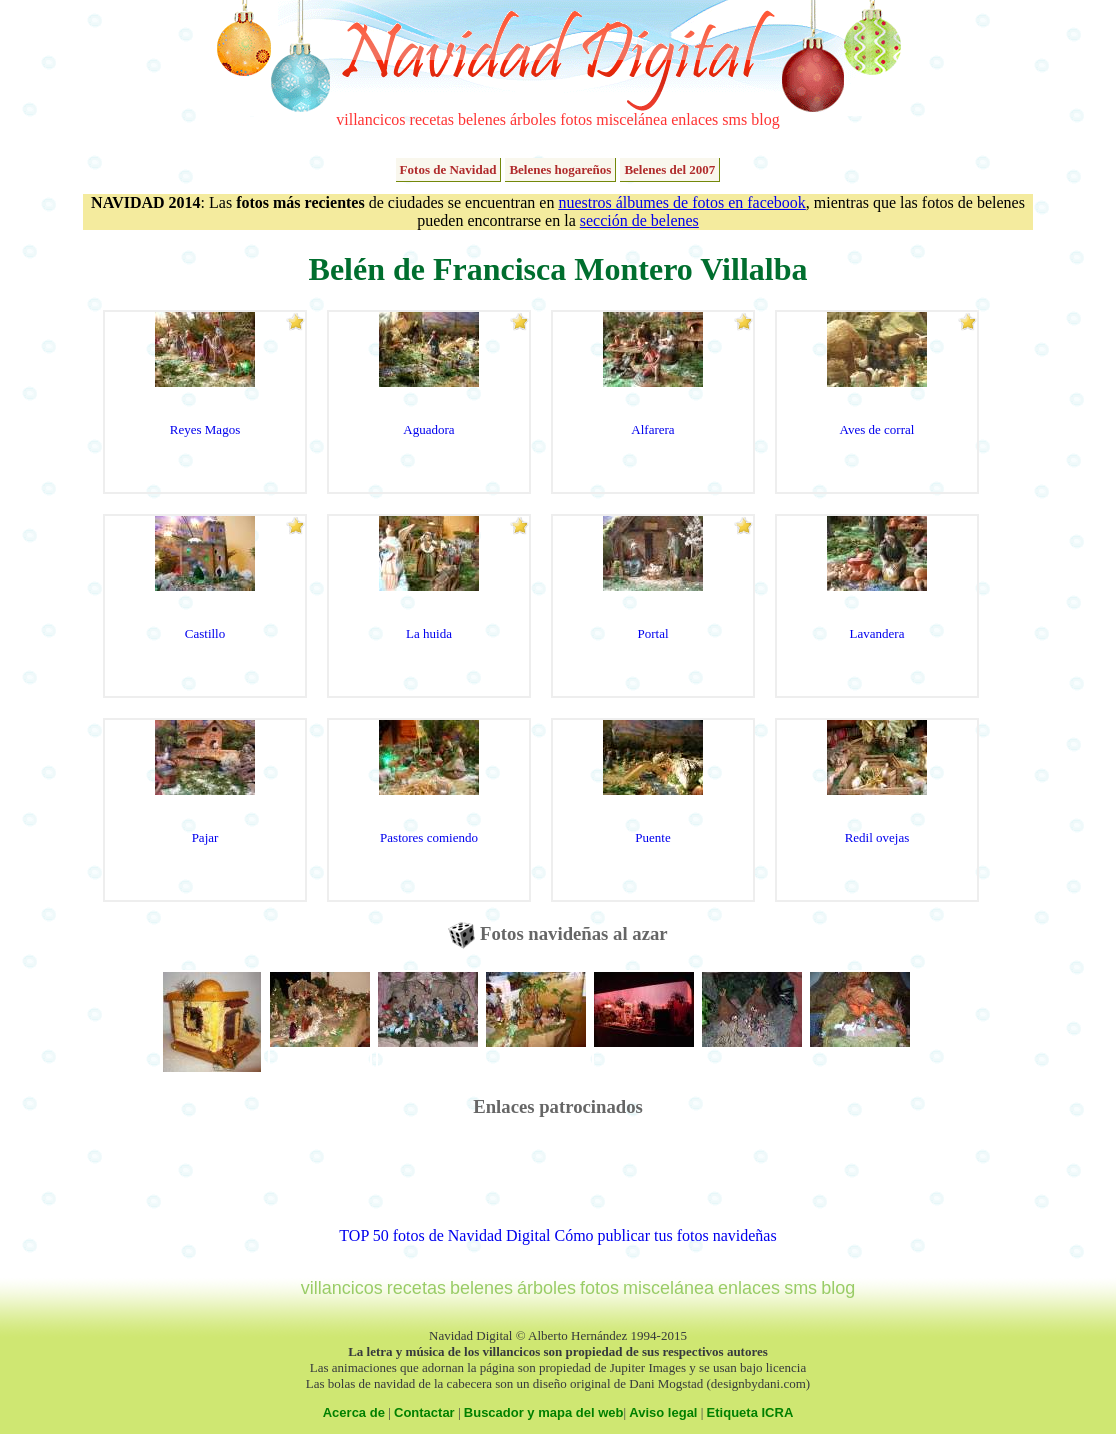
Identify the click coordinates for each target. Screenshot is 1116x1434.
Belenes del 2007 (669, 169)
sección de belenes (639, 220)
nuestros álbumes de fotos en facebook (681, 202)
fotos (576, 119)
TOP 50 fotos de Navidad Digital (444, 1235)
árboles (533, 119)
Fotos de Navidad (448, 169)
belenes (482, 119)
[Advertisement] (558, 1182)
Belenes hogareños (560, 169)
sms (734, 119)
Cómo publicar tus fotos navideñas (665, 1235)
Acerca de (354, 1412)
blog (765, 119)
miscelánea (631, 119)
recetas (432, 119)
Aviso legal (663, 1412)
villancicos (370, 119)
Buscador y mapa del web (544, 1412)
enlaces (694, 119)
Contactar (424, 1412)
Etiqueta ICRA (750, 1412)
